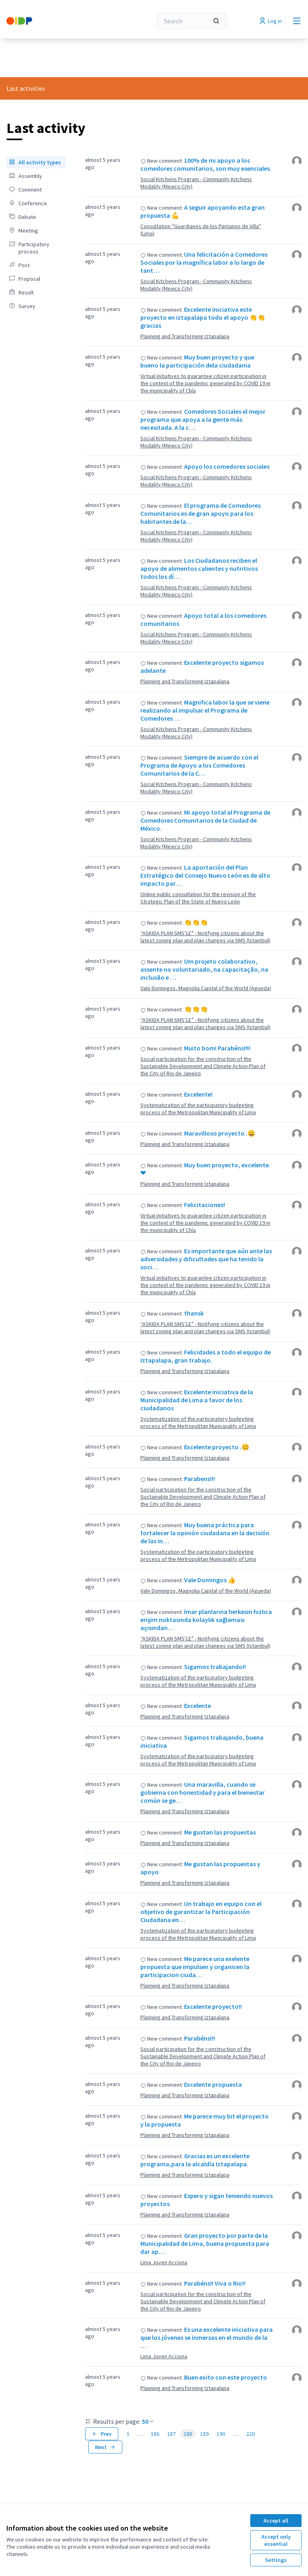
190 (221, 2433)
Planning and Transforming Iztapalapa (184, 336)
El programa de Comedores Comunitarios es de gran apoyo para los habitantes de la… (200, 513)
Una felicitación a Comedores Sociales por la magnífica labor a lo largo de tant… (203, 262)
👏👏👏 (196, 922)
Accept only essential (276, 2540)
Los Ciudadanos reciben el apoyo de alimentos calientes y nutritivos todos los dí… (199, 568)
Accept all (275, 2520)
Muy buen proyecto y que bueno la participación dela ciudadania (197, 361)
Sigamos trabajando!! (215, 1667)
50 (148, 2421)
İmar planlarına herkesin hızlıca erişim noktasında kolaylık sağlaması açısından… (206, 1620)
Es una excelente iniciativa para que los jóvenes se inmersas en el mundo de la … (206, 2337)
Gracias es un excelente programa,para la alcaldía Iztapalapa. (194, 2160)
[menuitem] (36, 162)
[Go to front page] (59, 21)
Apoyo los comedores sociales (227, 466)
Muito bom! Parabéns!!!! (217, 1048)
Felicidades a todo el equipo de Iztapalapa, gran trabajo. (205, 1356)
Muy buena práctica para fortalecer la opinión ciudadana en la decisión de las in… (205, 1533)
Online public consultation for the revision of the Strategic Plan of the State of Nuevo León (198, 898)
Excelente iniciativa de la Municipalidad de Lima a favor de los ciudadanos (196, 1400)
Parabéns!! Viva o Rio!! (214, 2283)
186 (155, 2433)
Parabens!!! (199, 1479)
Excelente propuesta (213, 2084)
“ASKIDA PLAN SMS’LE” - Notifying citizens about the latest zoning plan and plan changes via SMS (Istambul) (205, 936)
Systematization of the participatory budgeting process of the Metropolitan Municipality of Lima (198, 1108)
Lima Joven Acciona (163, 2262)
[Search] (192, 21)
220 (250, 2433)
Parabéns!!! (199, 2038)
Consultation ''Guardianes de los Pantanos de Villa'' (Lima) (200, 230)
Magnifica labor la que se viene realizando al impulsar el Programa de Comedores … (205, 710)
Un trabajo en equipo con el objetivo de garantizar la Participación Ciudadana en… (200, 1912)
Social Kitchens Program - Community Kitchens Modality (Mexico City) (196, 183)
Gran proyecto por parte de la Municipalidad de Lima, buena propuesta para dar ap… (204, 2243)
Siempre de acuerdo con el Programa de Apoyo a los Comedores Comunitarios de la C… (199, 765)
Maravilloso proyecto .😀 (219, 1133)
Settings (276, 2560)
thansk (194, 1313)
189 (204, 2433)
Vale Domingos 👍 (210, 1580)
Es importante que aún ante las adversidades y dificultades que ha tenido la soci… (206, 1259)
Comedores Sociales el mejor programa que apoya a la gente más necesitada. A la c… (202, 419)
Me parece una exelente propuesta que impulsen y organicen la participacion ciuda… (194, 1967)
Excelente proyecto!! (213, 2006)
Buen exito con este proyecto (225, 2377)
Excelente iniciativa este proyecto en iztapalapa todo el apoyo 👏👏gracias (202, 317)
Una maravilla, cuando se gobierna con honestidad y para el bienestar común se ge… (202, 1792)
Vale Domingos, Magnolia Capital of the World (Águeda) (205, 988)
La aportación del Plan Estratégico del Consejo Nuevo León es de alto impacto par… (205, 875)
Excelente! (198, 1094)
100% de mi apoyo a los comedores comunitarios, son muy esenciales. (206, 164)
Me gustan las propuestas (220, 1832)
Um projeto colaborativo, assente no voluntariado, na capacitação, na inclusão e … (204, 969)
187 (171, 2433)
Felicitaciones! (204, 1205)
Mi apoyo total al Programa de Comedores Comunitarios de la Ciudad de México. (205, 820)
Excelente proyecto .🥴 (216, 1447)
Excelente (197, 1706)
